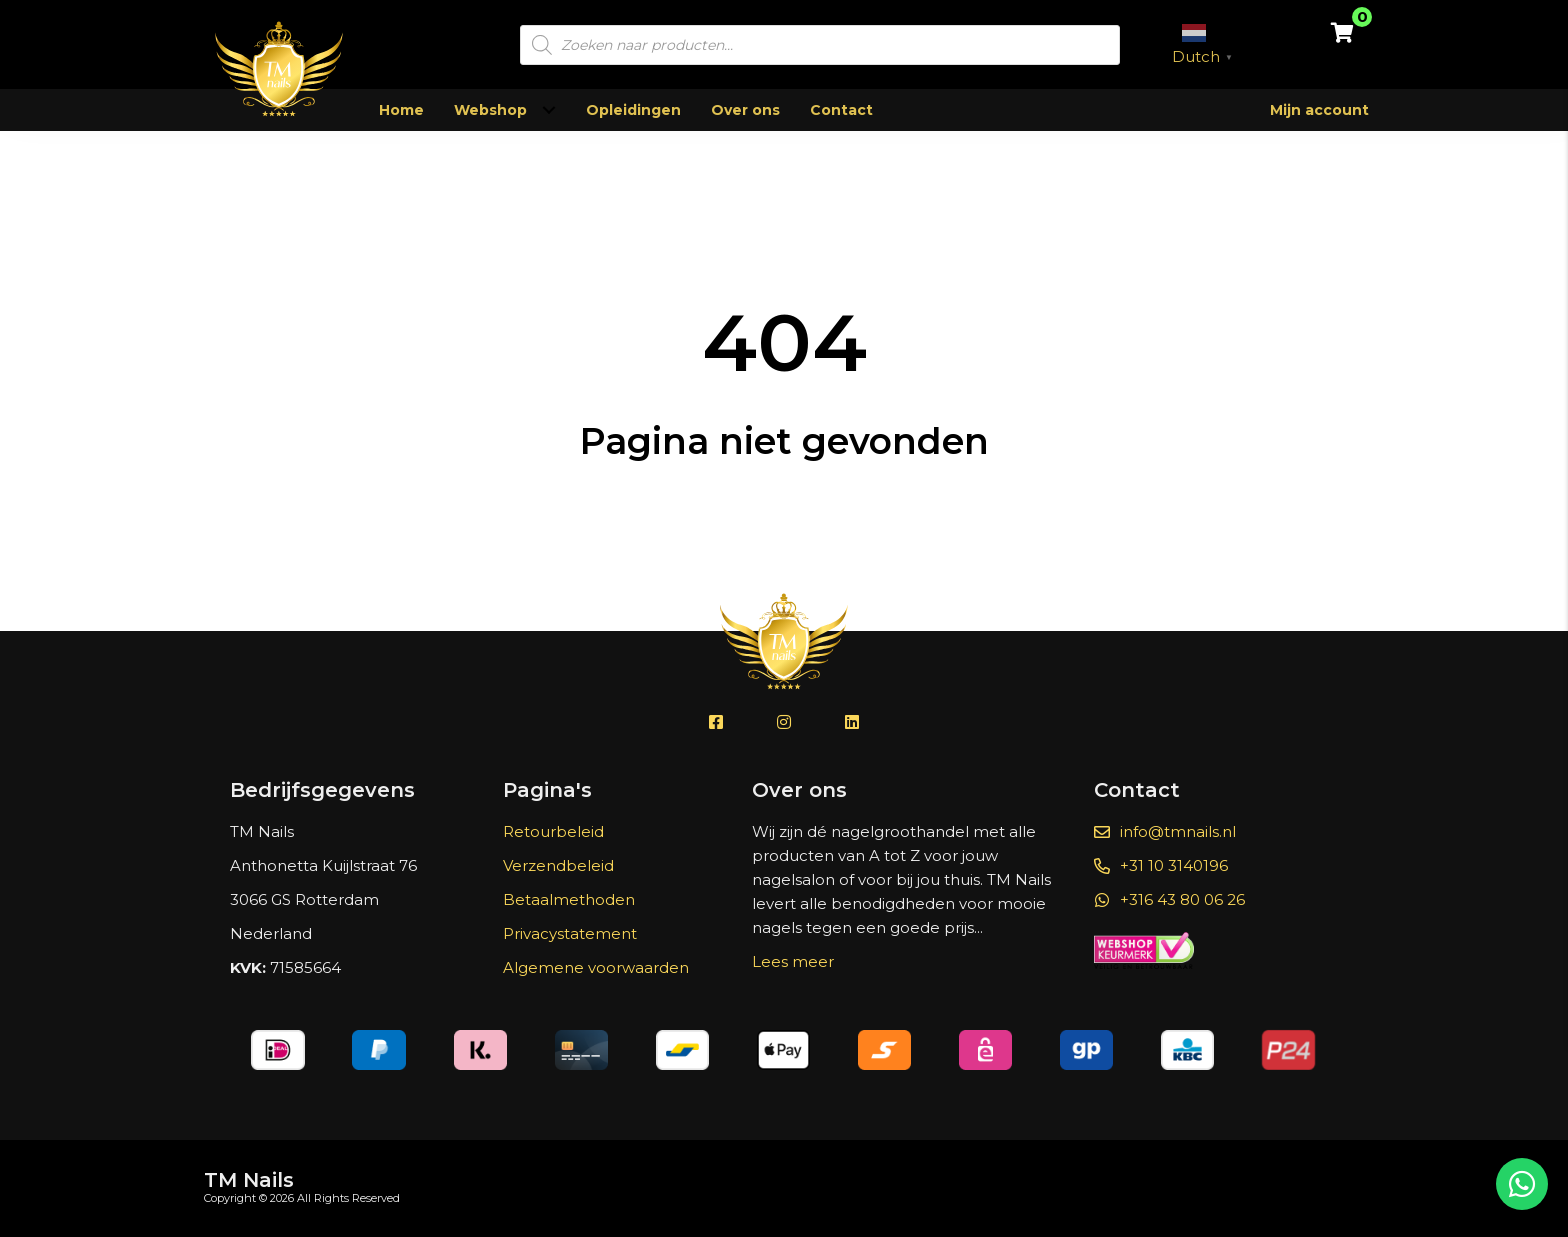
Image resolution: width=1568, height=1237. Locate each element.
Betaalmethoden (569, 899)
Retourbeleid (553, 831)
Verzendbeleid (558, 865)
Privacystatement (570, 933)
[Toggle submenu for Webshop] (548, 110)
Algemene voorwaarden (596, 967)
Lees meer (793, 961)
